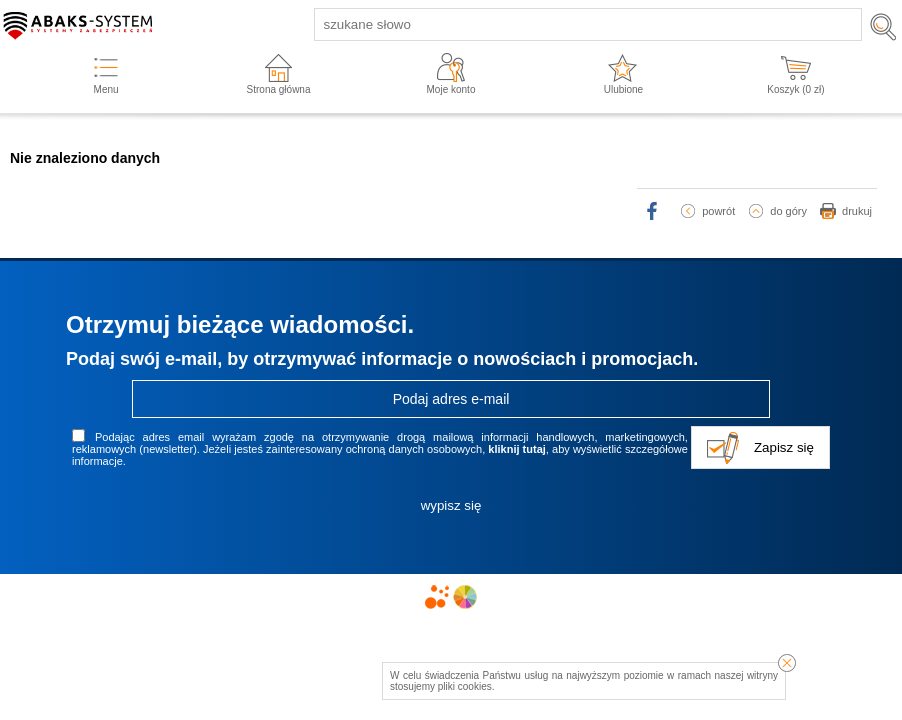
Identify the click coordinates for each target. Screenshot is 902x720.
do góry (788, 211)
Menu (106, 89)
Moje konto (451, 89)
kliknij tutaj (517, 449)
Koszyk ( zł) (795, 89)
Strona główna (279, 89)
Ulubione (623, 89)
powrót (718, 211)
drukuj (857, 211)
